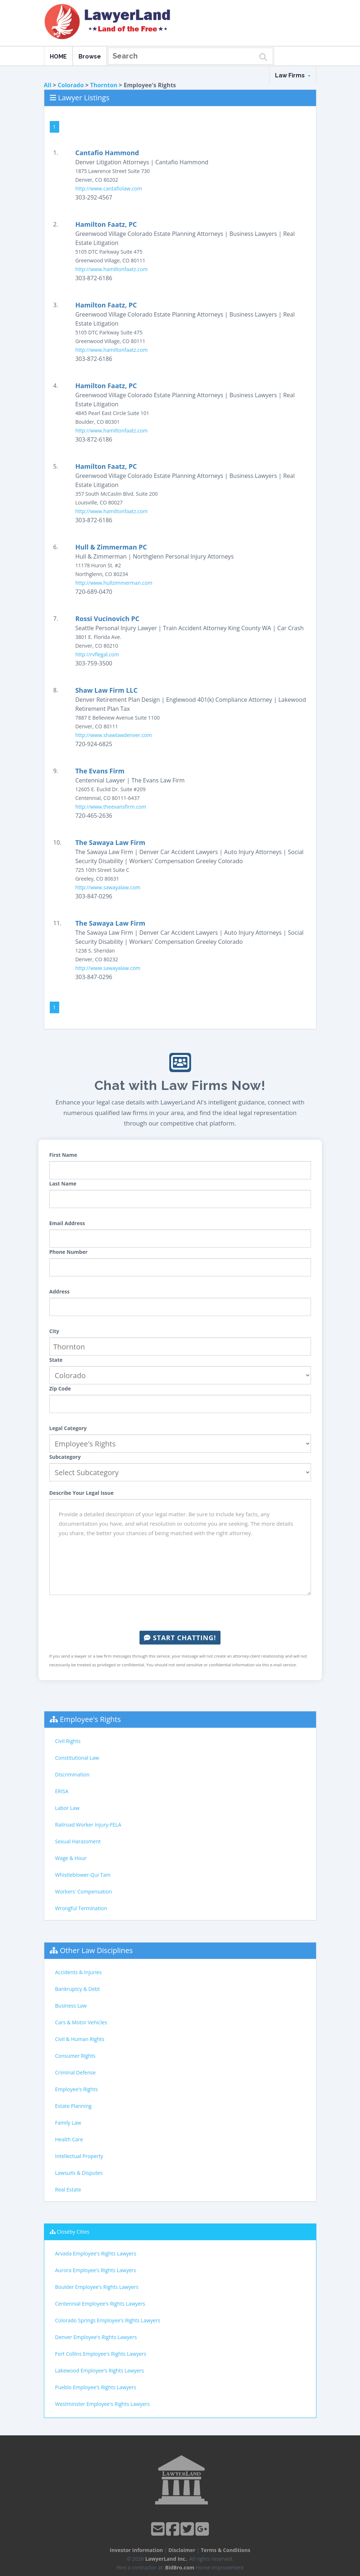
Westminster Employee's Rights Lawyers (102, 2403)
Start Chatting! (180, 1637)
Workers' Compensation (83, 1891)
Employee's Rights (90, 1719)
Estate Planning (73, 2105)
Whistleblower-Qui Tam (83, 1874)
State (56, 1359)
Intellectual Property (79, 2156)
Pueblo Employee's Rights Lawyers (95, 2387)
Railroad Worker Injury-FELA (88, 1824)
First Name (63, 1154)
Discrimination (72, 1774)
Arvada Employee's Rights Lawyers (96, 2253)
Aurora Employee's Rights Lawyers (95, 2270)
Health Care (69, 2139)
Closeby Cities (73, 2231)
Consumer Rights (75, 2055)
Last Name (63, 1183)
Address (59, 1291)
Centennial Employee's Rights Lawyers (100, 2303)
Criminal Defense (75, 2072)
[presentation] (180, 1613)
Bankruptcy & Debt (77, 1988)
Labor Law (67, 1807)
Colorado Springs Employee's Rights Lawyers (108, 2320)
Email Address (67, 1223)
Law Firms (293, 75)
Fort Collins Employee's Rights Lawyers (100, 2353)
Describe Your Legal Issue (81, 1492)
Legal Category (68, 1428)
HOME (58, 56)
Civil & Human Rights (80, 2039)
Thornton (103, 85)
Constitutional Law (77, 1757)
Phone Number (68, 1251)
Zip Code (60, 1388)
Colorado (71, 85)
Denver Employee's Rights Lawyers (96, 2337)
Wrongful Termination (81, 1908)
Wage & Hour (71, 1858)
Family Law (68, 2122)
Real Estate (68, 2189)
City (54, 1331)
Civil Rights (68, 1741)
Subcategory (65, 1456)
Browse (89, 56)
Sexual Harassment (78, 1841)
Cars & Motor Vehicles (81, 2022)
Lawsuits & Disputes (79, 2172)
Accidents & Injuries (78, 1972)
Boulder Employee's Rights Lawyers (97, 2286)
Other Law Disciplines (96, 1950)
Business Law (71, 2005)
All (48, 85)
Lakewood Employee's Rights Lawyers (99, 2370)
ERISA (62, 1791)
